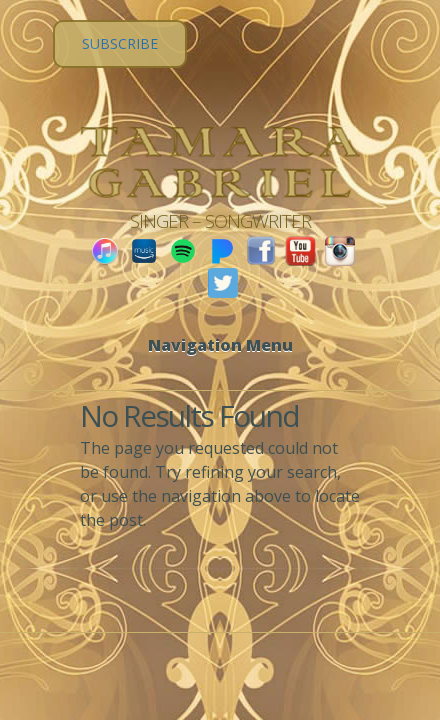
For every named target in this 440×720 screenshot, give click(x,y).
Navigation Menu (220, 345)
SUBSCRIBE (120, 43)
